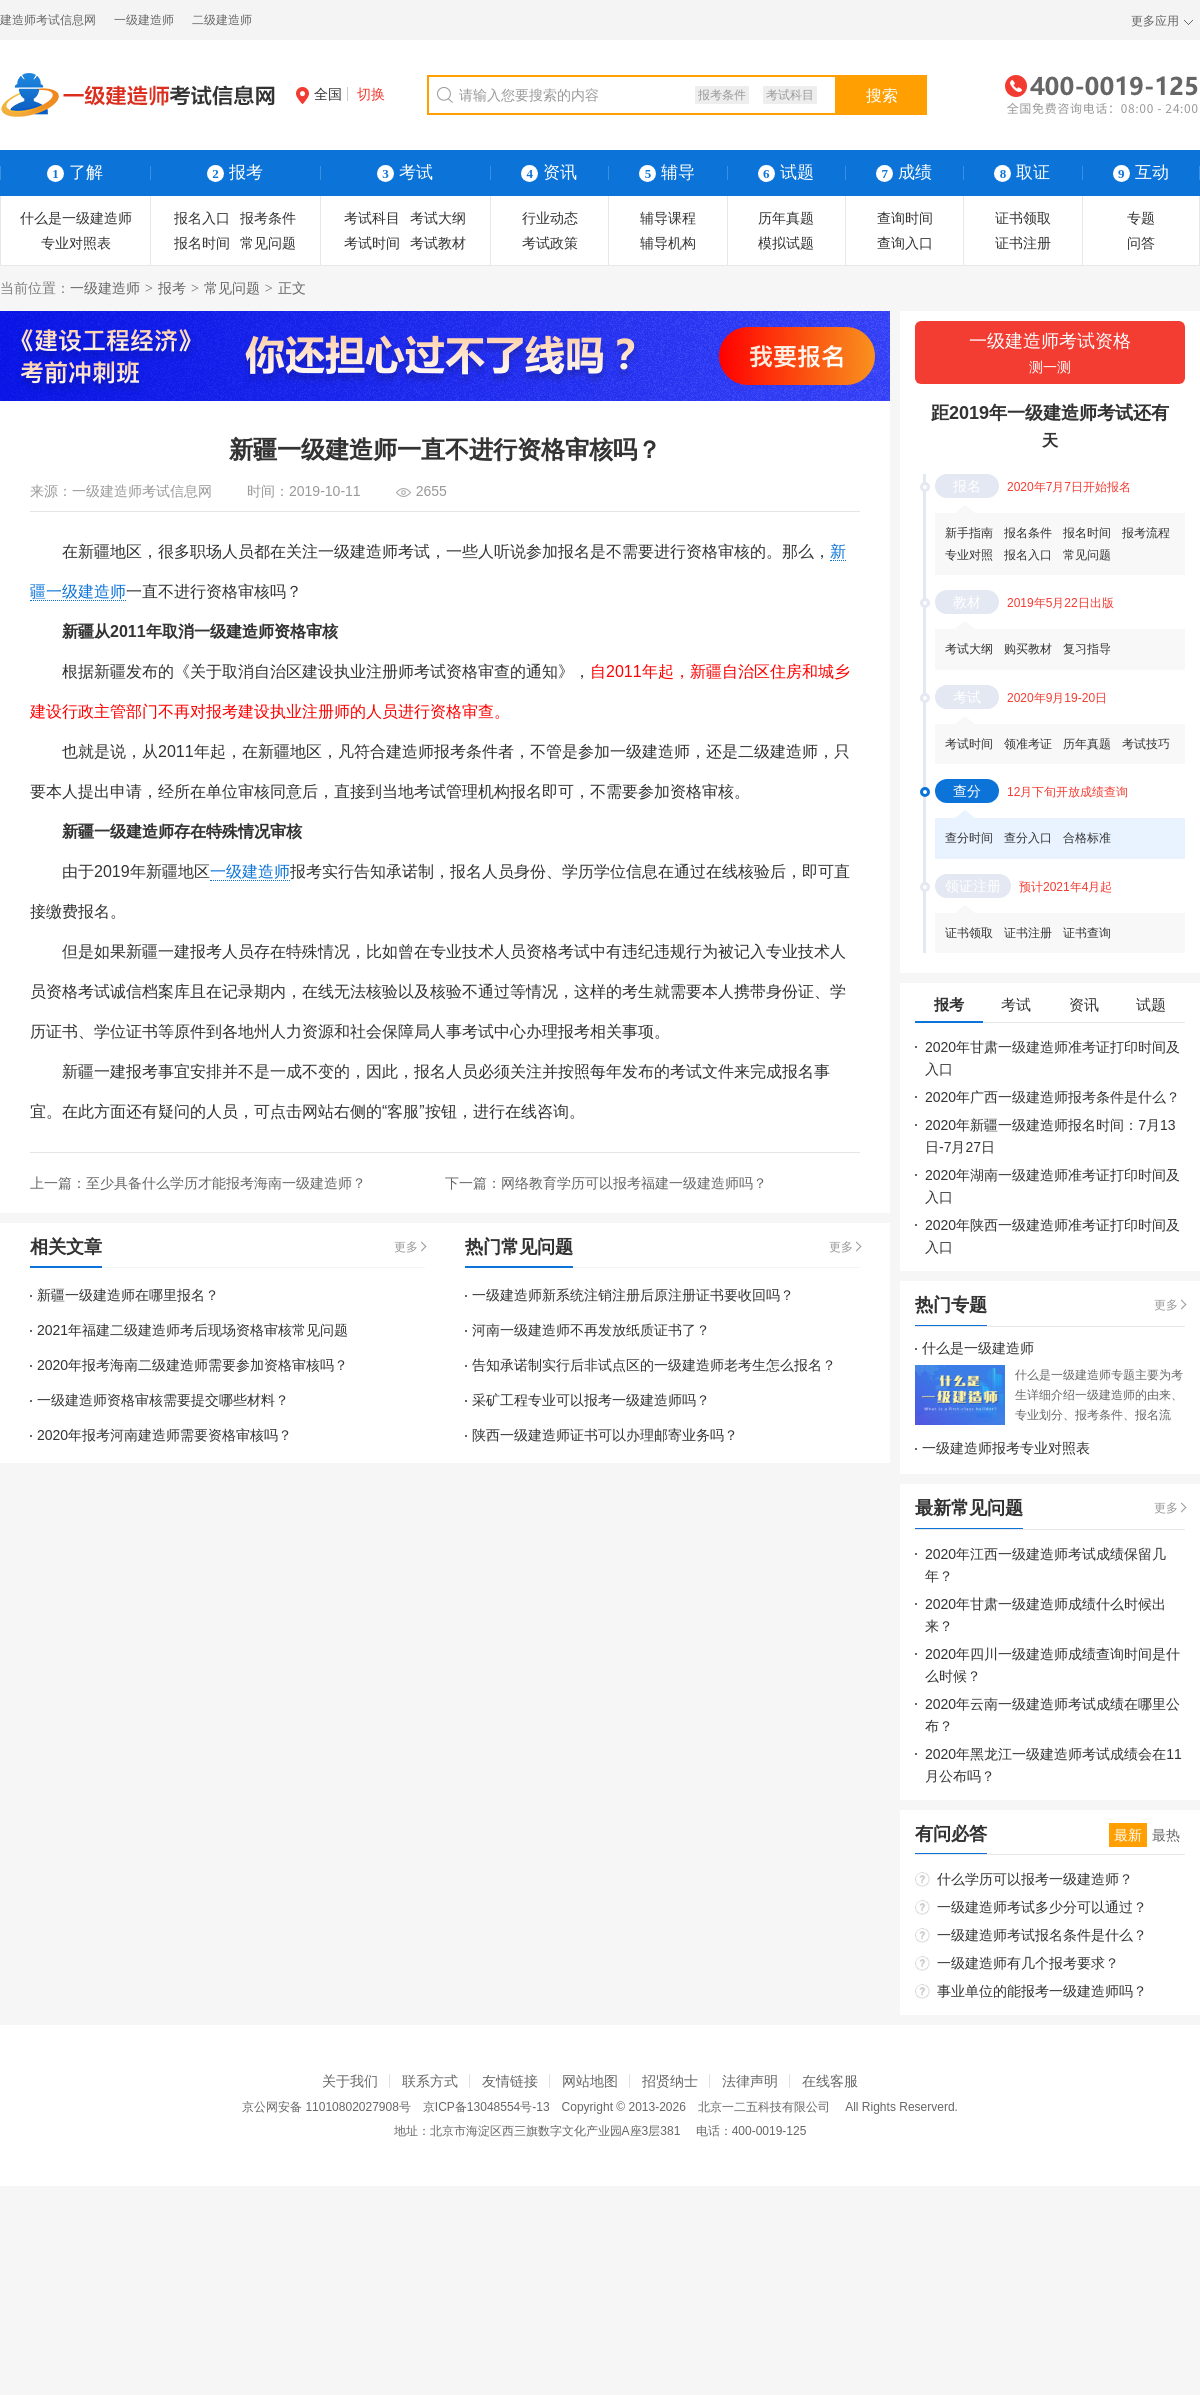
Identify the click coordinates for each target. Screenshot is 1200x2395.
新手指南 (969, 533)
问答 (1141, 243)
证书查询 (1087, 933)
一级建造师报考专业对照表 (1006, 1448)
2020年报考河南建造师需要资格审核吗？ (164, 1435)
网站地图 (590, 2081)
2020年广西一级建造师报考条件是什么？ (1052, 1097)
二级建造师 (222, 20)
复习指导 (1087, 649)
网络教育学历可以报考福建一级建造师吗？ (634, 1183)
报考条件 (722, 95)
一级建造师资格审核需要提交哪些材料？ (163, 1400)
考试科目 (790, 95)
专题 (1141, 218)
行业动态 (550, 218)
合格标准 (1087, 838)
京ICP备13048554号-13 (486, 2107)
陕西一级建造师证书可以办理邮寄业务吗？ (605, 1435)
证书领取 (1023, 218)
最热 (1166, 1835)
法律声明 (750, 2081)
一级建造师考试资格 (1050, 354)
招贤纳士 (670, 2081)
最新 (1128, 1835)
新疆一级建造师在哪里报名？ (128, 1295)
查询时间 (905, 218)
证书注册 (1023, 243)
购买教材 (1028, 649)
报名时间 (202, 243)
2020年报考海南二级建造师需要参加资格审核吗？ (192, 1365)
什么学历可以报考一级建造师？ (1035, 1879)
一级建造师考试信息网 (142, 491)
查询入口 (905, 243)
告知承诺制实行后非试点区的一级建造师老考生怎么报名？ (654, 1365)
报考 (172, 288)
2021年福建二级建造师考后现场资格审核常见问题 (192, 1330)
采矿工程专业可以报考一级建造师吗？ (591, 1400)
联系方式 (430, 2081)
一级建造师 (144, 20)
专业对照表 (76, 243)
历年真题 (786, 218)
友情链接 (510, 2081)
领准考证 (1028, 744)
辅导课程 (668, 218)
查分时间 (969, 838)
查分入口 (1028, 838)
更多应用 (1155, 21)
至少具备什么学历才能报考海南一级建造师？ (226, 1183)
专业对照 (969, 555)
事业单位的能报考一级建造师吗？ (1042, 1991)
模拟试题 (786, 243)
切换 (371, 94)
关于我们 (350, 2081)
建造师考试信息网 (48, 20)
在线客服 (830, 2081)
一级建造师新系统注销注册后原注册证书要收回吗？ (633, 1295)
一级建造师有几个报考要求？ (1028, 1963)
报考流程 (1146, 533)
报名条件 (1028, 533)
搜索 (882, 95)
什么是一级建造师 (76, 218)
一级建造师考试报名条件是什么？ (1042, 1935)
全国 (319, 94)
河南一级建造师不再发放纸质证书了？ (591, 1330)
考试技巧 (1146, 744)
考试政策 (550, 243)
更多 (406, 1247)
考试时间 (372, 243)
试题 (786, 172)
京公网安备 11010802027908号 (326, 2107)
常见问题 (268, 243)
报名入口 (202, 218)
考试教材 (438, 243)
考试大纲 (438, 218)
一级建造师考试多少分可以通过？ (1042, 1907)
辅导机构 (668, 243)
